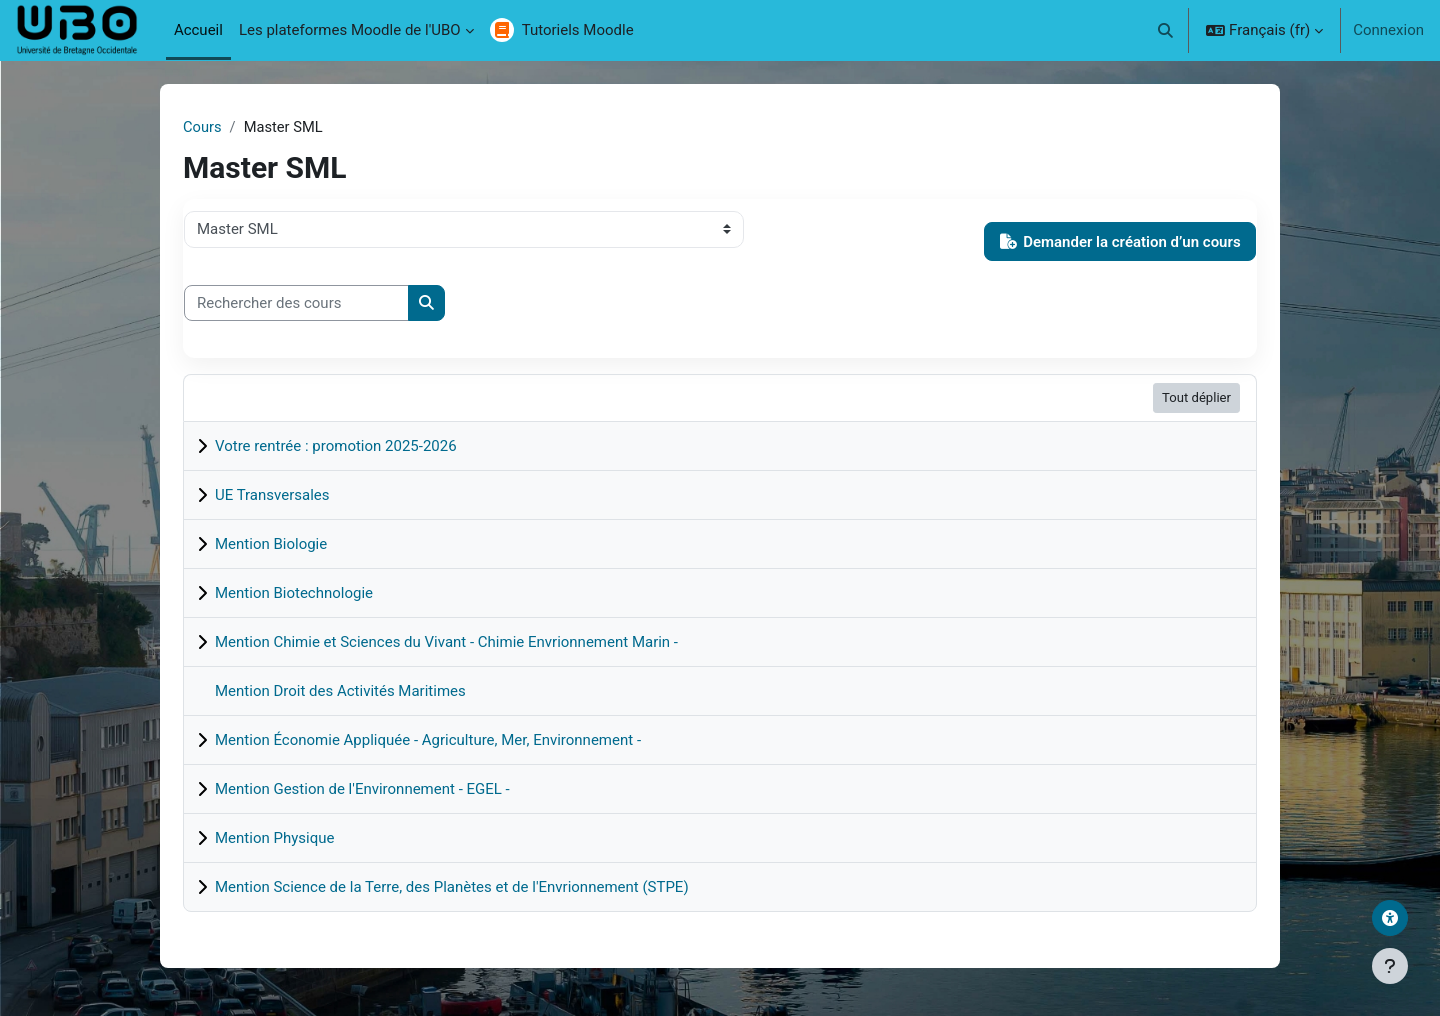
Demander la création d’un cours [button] (1120, 242)
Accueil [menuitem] (198, 30)
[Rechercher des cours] (296, 303)
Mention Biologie (271, 544)
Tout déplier (1196, 398)
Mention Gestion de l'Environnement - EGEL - (362, 789)
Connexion (1388, 30)
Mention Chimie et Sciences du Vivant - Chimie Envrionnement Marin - (446, 642)
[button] (1166, 30)
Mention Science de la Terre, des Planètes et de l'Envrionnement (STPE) (452, 887)
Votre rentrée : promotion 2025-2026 (336, 446)
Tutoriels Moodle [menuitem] (578, 30)
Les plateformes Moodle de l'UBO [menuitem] (350, 30)
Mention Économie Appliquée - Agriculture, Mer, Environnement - (428, 740)
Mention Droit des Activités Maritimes (340, 691)
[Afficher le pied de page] (1390, 966)
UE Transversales (272, 495)
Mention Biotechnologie (294, 593)
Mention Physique (274, 838)
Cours (202, 127)
